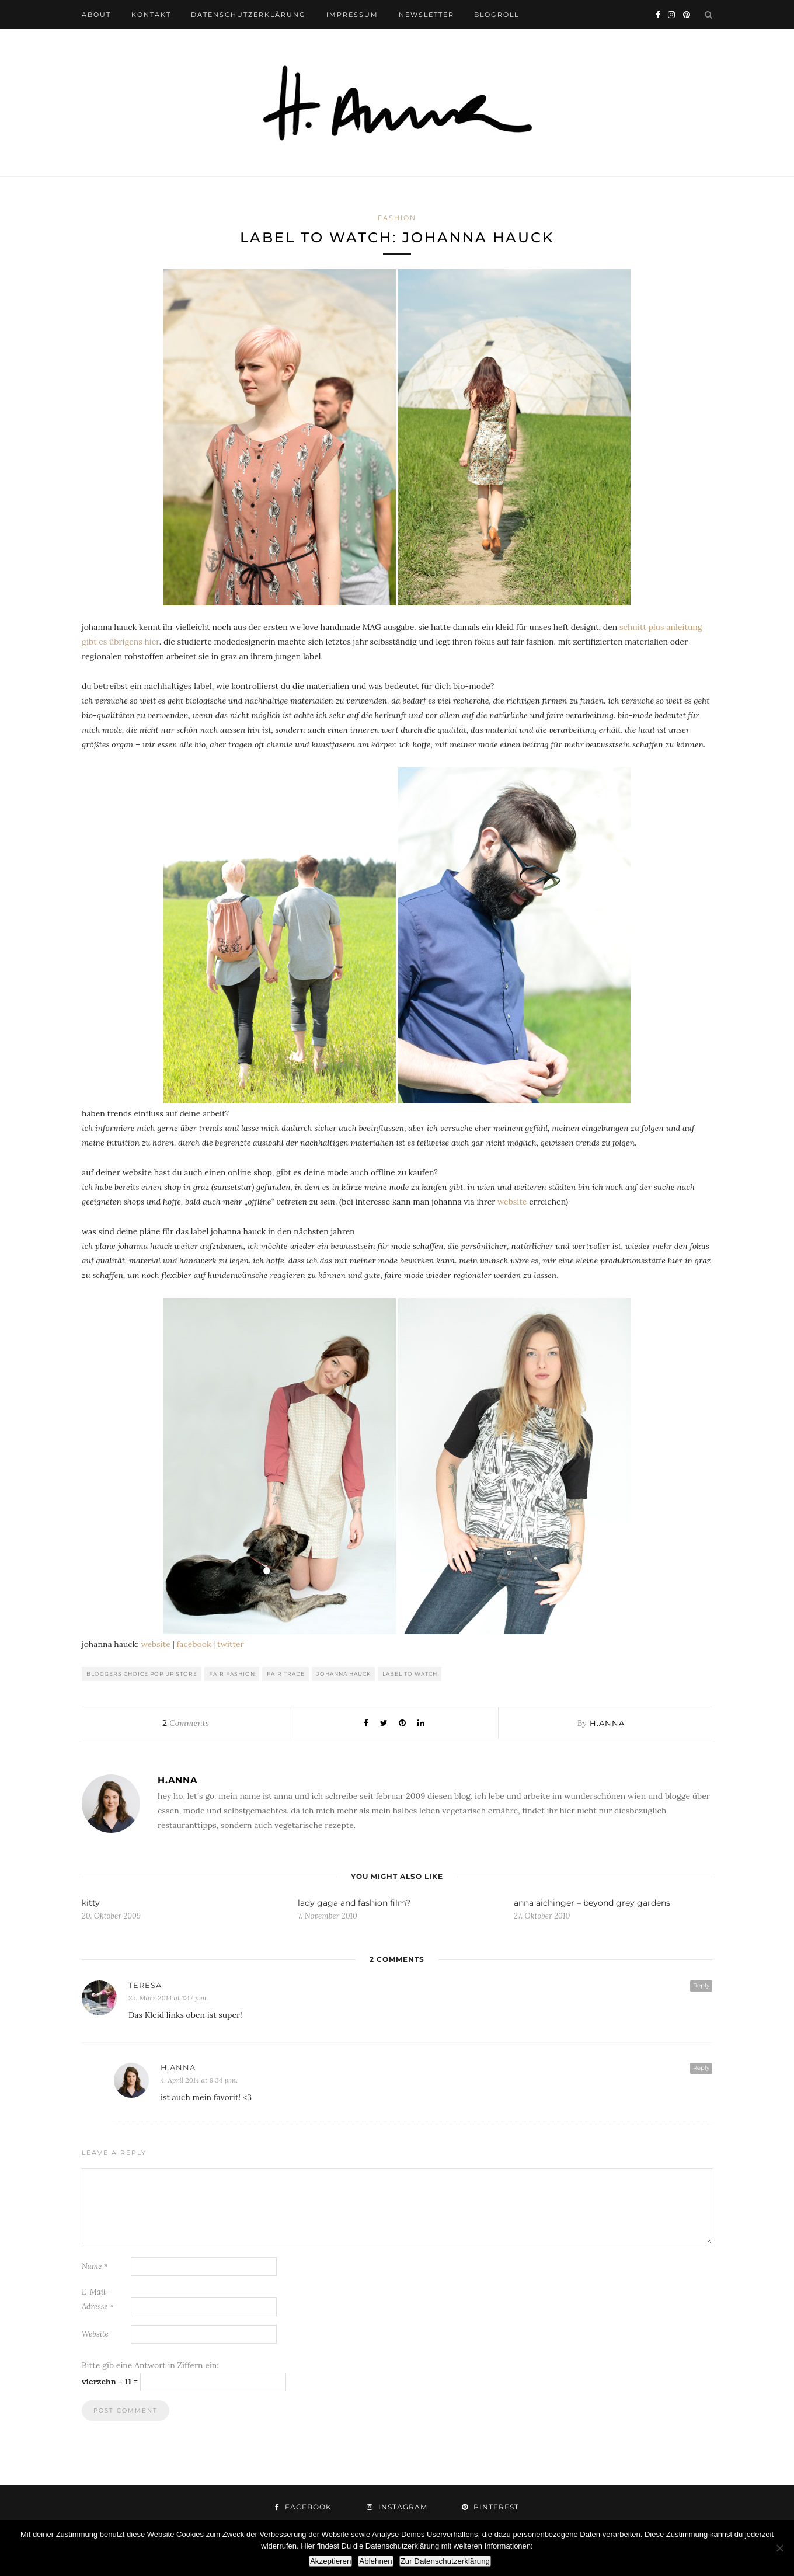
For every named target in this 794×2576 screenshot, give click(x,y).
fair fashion (232, 1673)
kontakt (151, 15)
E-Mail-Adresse (98, 2299)
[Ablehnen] (779, 2548)
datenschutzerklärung (248, 15)
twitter (230, 1644)
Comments (185, 1723)
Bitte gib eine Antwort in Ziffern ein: (150, 2365)
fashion (397, 218)
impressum (352, 15)
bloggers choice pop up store (141, 1673)
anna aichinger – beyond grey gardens (592, 1903)
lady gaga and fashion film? (354, 1903)
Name (95, 2266)
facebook (193, 1644)
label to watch (409, 1673)
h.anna (607, 1723)
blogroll (496, 15)
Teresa (145, 1985)
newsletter (426, 15)
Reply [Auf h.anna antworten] (701, 2068)
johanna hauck (343, 1673)
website (512, 1201)
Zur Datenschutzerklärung (445, 2561)
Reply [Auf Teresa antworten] (701, 1985)
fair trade (286, 1673)
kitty (91, 1903)
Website (95, 2334)
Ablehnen (375, 2561)
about (96, 15)
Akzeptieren (330, 2561)
